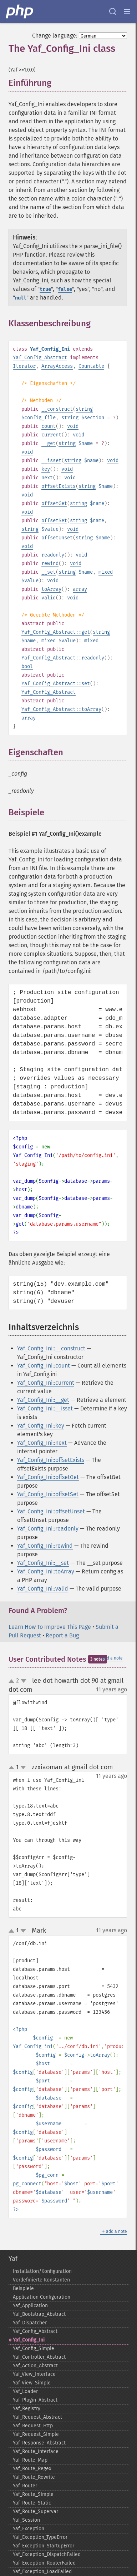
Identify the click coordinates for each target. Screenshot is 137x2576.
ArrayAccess (57, 366)
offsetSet (54, 521)
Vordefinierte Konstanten (41, 2280)
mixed (105, 572)
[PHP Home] (20, 11)
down (23, 1681)
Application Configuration (41, 2297)
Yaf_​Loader (25, 2391)
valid (48, 598)
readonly (52, 555)
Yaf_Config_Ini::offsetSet (47, 1494)
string (84, 409)
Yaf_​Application (30, 2306)
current (51, 435)
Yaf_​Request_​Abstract (37, 2417)
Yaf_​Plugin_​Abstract (35, 2400)
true (45, 289)
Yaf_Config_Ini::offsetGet (48, 1477)
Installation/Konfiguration (42, 2271)
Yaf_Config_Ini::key (40, 1425)
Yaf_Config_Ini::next (42, 1442)
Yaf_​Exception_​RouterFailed (44, 2563)
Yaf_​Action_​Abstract (35, 2366)
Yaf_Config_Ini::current (45, 1382)
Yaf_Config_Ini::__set (43, 1562)
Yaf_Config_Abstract (40, 358)
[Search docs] (113, 11)
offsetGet (54, 503)
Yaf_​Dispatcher (30, 2323)
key (45, 469)
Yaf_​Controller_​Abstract (39, 2357)
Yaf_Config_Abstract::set (55, 684)
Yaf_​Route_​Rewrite (34, 2477)
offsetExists (58, 486)
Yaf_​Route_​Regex (32, 2469)
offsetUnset (57, 538)
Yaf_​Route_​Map (30, 2460)
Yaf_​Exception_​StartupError (43, 2546)
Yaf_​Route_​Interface (36, 2451)
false (65, 289)
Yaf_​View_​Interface (34, 2374)
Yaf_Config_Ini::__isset (45, 1408)
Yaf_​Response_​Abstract (39, 2443)
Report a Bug (62, 1635)
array (80, 589)
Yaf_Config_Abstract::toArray (61, 709)
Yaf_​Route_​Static (32, 2503)
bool (27, 666)
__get (48, 443)
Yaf (13, 2259)
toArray (51, 589)
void (72, 426)
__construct (57, 409)
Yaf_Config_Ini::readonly (47, 1528)
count (48, 426)
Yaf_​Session (26, 2520)
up (12, 1681)
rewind (50, 563)
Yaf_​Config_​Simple (33, 2348)
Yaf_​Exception (28, 2529)
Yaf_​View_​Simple (32, 2383)
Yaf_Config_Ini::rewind (45, 1545)
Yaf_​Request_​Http (33, 2426)
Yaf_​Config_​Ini (29, 2340)
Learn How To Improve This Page (50, 1626)
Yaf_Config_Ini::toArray (45, 1571)
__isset (51, 461)
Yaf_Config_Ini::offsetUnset (51, 1511)
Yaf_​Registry (26, 2409)
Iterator (24, 366)
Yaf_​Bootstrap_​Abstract (39, 2314)
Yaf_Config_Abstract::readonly (62, 658)
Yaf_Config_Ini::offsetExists (50, 1460)
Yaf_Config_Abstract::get (55, 632)
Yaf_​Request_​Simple (36, 2434)
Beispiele (23, 2288)
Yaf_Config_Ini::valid (42, 1588)
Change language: (54, 35)
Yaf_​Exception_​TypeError (40, 2537)
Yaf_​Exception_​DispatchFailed (47, 2554)
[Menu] (127, 11)
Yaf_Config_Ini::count (43, 1365)
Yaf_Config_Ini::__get (43, 1399)
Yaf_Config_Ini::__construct (51, 1348)
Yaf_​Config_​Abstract (35, 2331)
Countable (91, 366)
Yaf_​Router (25, 2486)
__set (48, 572)
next (47, 478)
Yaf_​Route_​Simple (33, 2494)
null (20, 298)
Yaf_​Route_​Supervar (35, 2511)
